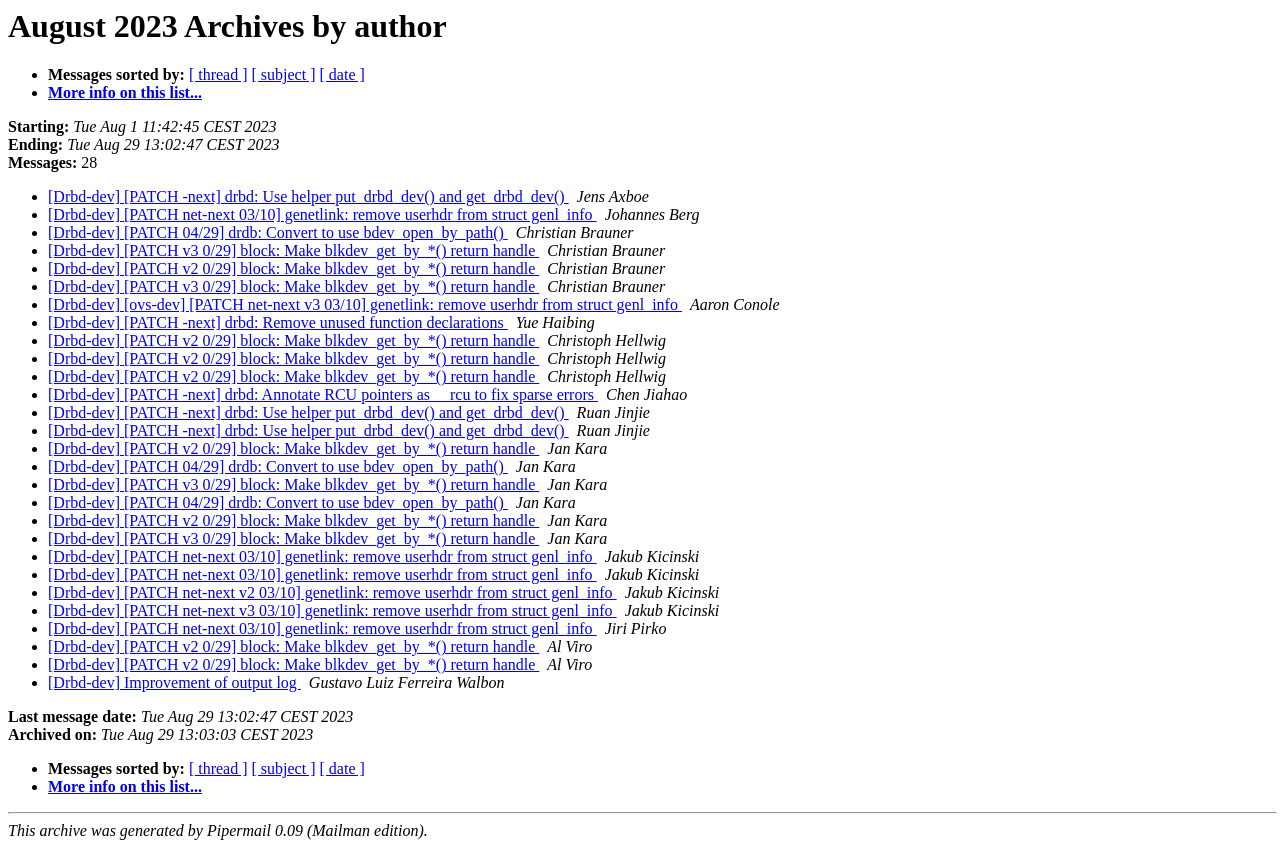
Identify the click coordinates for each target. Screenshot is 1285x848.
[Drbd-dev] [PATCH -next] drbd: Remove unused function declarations (278, 322)
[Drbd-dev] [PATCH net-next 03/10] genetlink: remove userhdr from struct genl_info (322, 214)
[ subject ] (284, 74)
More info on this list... (125, 92)
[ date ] (342, 74)
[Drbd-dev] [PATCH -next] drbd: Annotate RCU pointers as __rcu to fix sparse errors (323, 394)
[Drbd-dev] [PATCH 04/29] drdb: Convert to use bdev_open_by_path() (278, 232)
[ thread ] (218, 74)
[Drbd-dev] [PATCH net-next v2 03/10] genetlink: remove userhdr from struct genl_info (332, 592)
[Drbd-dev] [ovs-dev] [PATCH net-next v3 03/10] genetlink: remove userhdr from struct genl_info (365, 304)
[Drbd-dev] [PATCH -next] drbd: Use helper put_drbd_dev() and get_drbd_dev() (308, 196)
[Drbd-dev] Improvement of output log (174, 682)
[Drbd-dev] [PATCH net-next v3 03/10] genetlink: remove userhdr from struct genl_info (332, 610)
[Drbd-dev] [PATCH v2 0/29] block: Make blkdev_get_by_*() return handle (293, 268)
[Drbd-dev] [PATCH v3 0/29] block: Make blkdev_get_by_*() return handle (293, 250)
